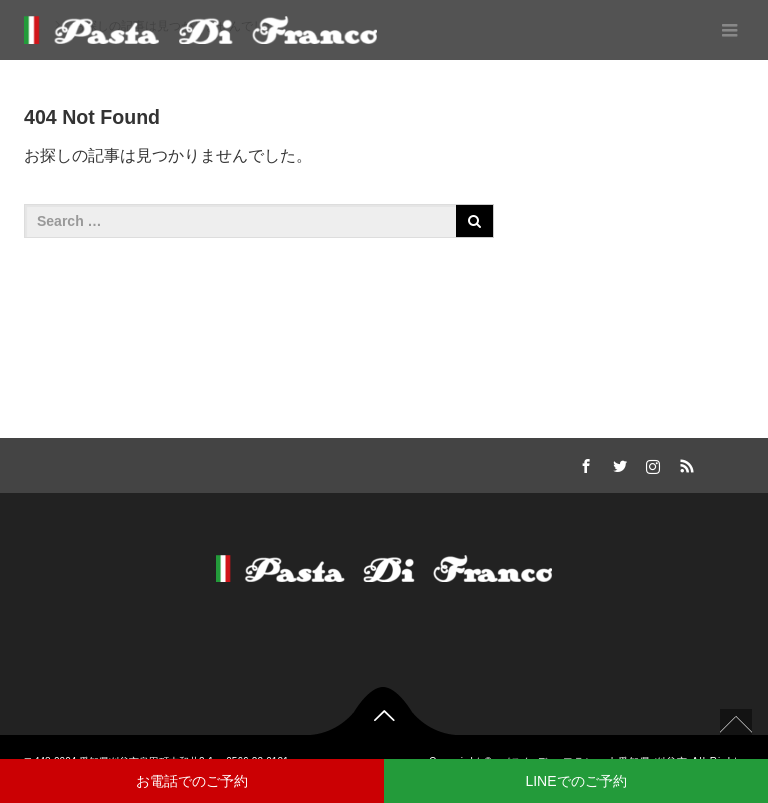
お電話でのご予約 (192, 781)
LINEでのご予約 (575, 781)
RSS (685, 463)
